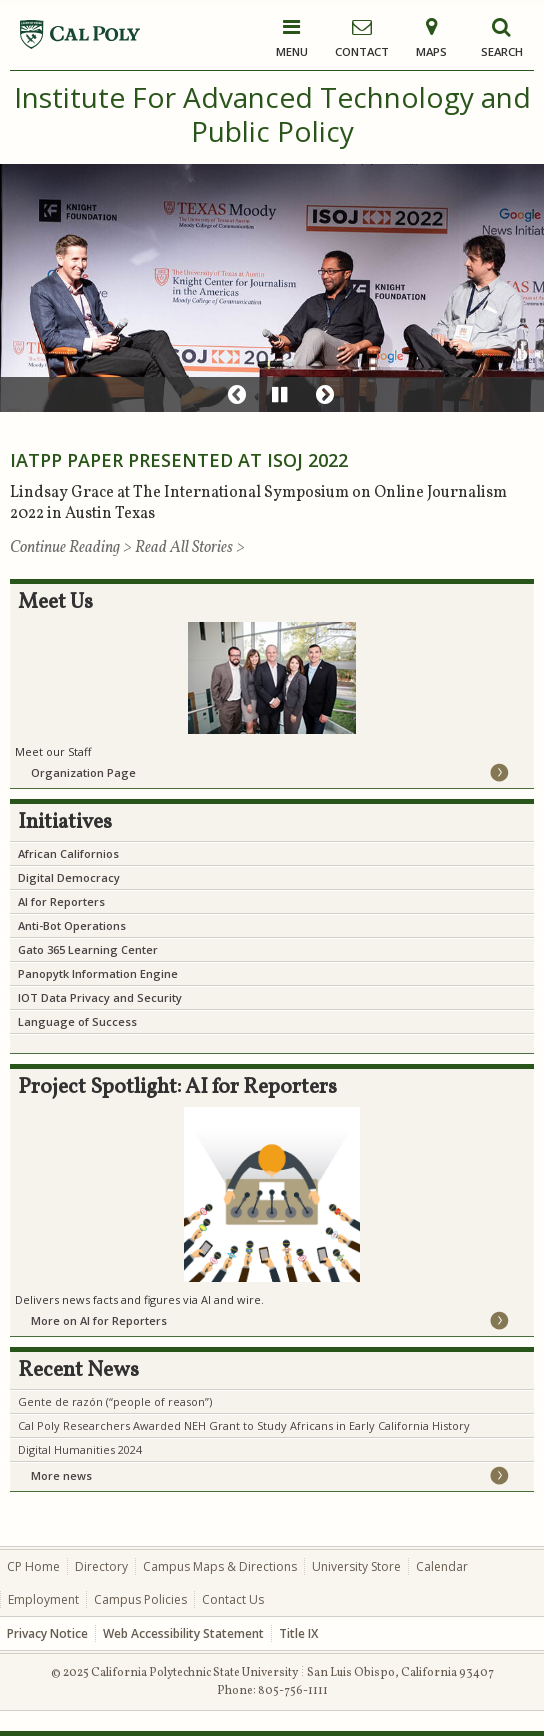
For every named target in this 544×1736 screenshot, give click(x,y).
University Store (356, 1566)
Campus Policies (140, 1599)
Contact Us (233, 1599)
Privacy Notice (47, 1633)
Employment (43, 1599)
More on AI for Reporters (99, 1320)
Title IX (298, 1633)
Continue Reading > (72, 548)
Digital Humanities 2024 (80, 1449)
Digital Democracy (69, 877)
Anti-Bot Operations (72, 925)
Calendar (442, 1566)
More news (61, 1475)
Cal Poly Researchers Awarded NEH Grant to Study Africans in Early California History (244, 1425)
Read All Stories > (190, 548)
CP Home (33, 1566)
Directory (101, 1566)
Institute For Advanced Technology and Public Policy (272, 114)
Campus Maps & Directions (220, 1566)
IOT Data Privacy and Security (100, 997)
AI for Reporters (61, 901)
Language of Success (77, 1021)
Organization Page (83, 772)
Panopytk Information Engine (98, 973)
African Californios (68, 853)
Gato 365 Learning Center (88, 949)
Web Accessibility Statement (183, 1633)
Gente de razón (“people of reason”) (115, 1401)
